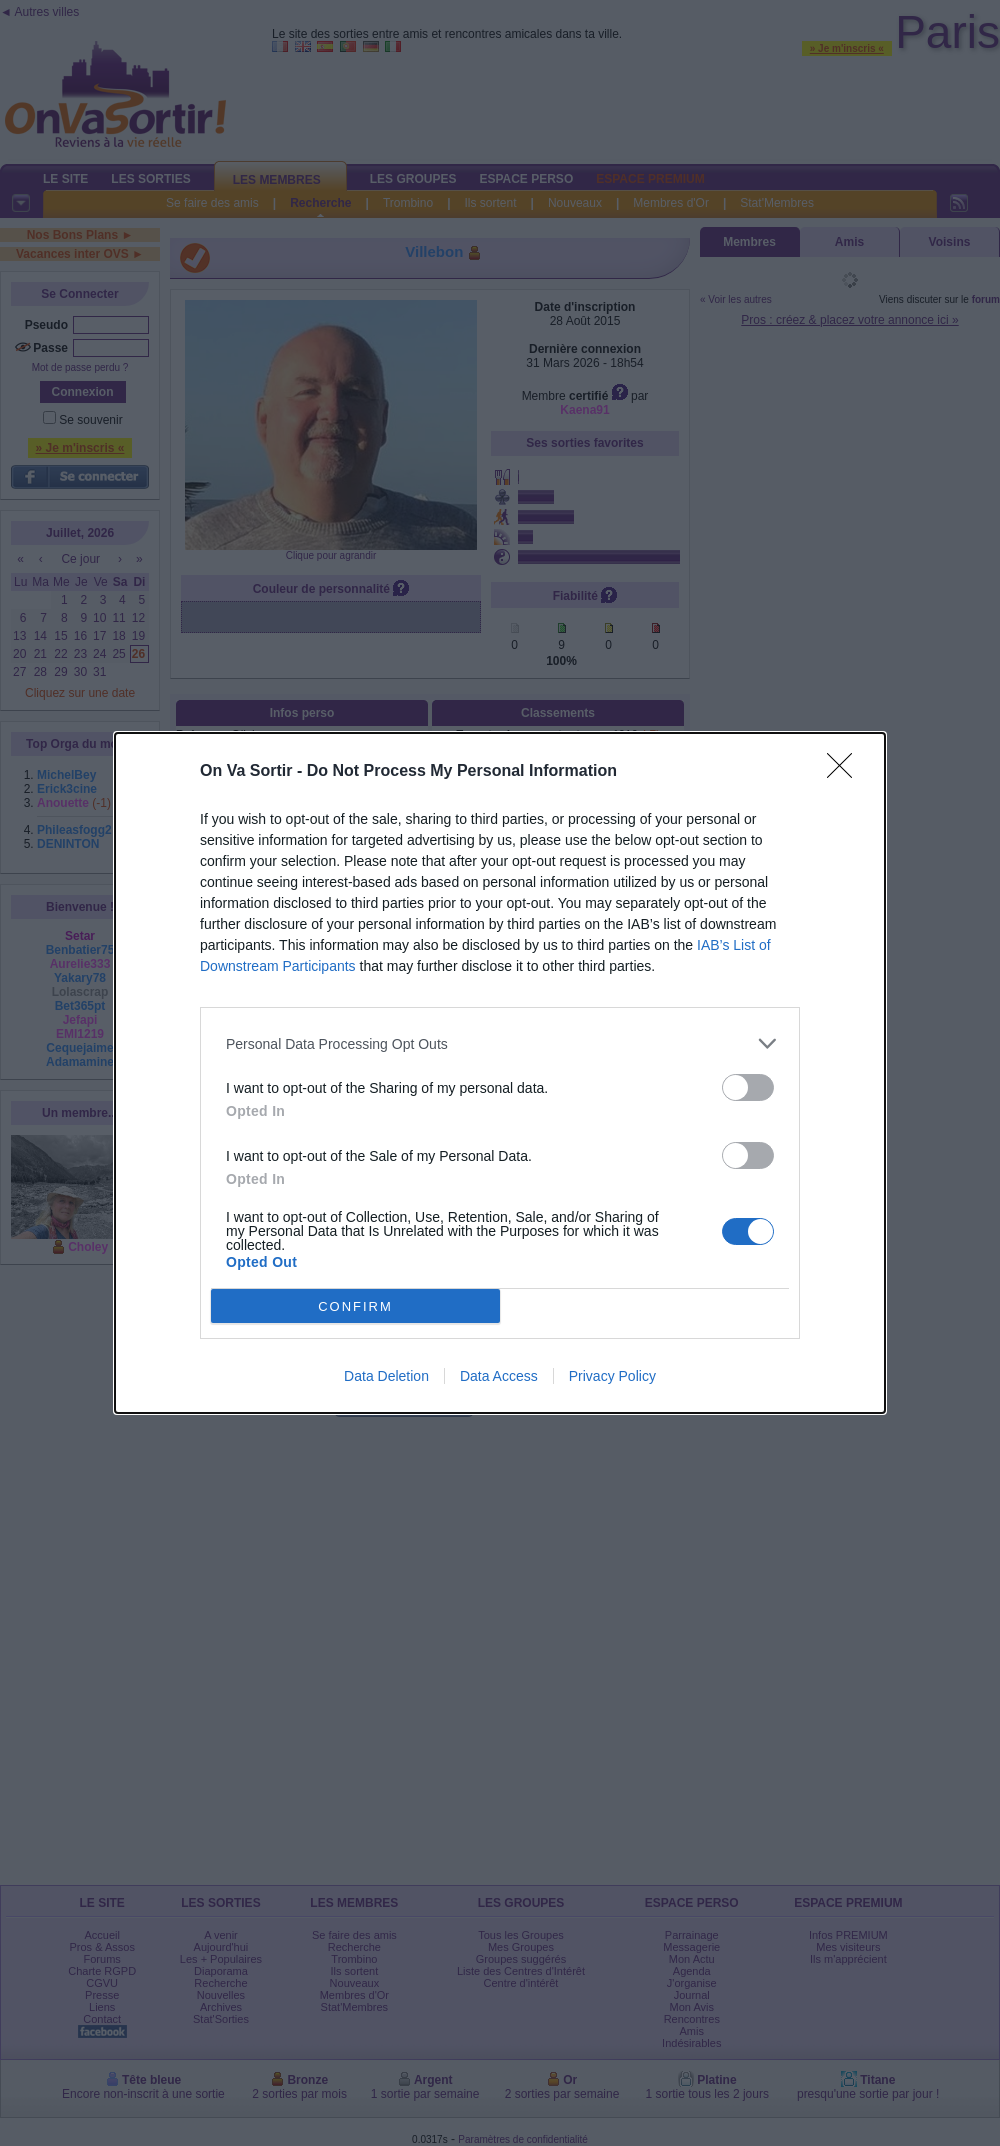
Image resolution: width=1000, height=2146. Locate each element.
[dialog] (500, 1073)
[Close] (846, 772)
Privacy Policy (612, 1376)
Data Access (499, 1376)
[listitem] (500, 1043)
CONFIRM (355, 1306)
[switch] (748, 1087)
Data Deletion (386, 1376)
